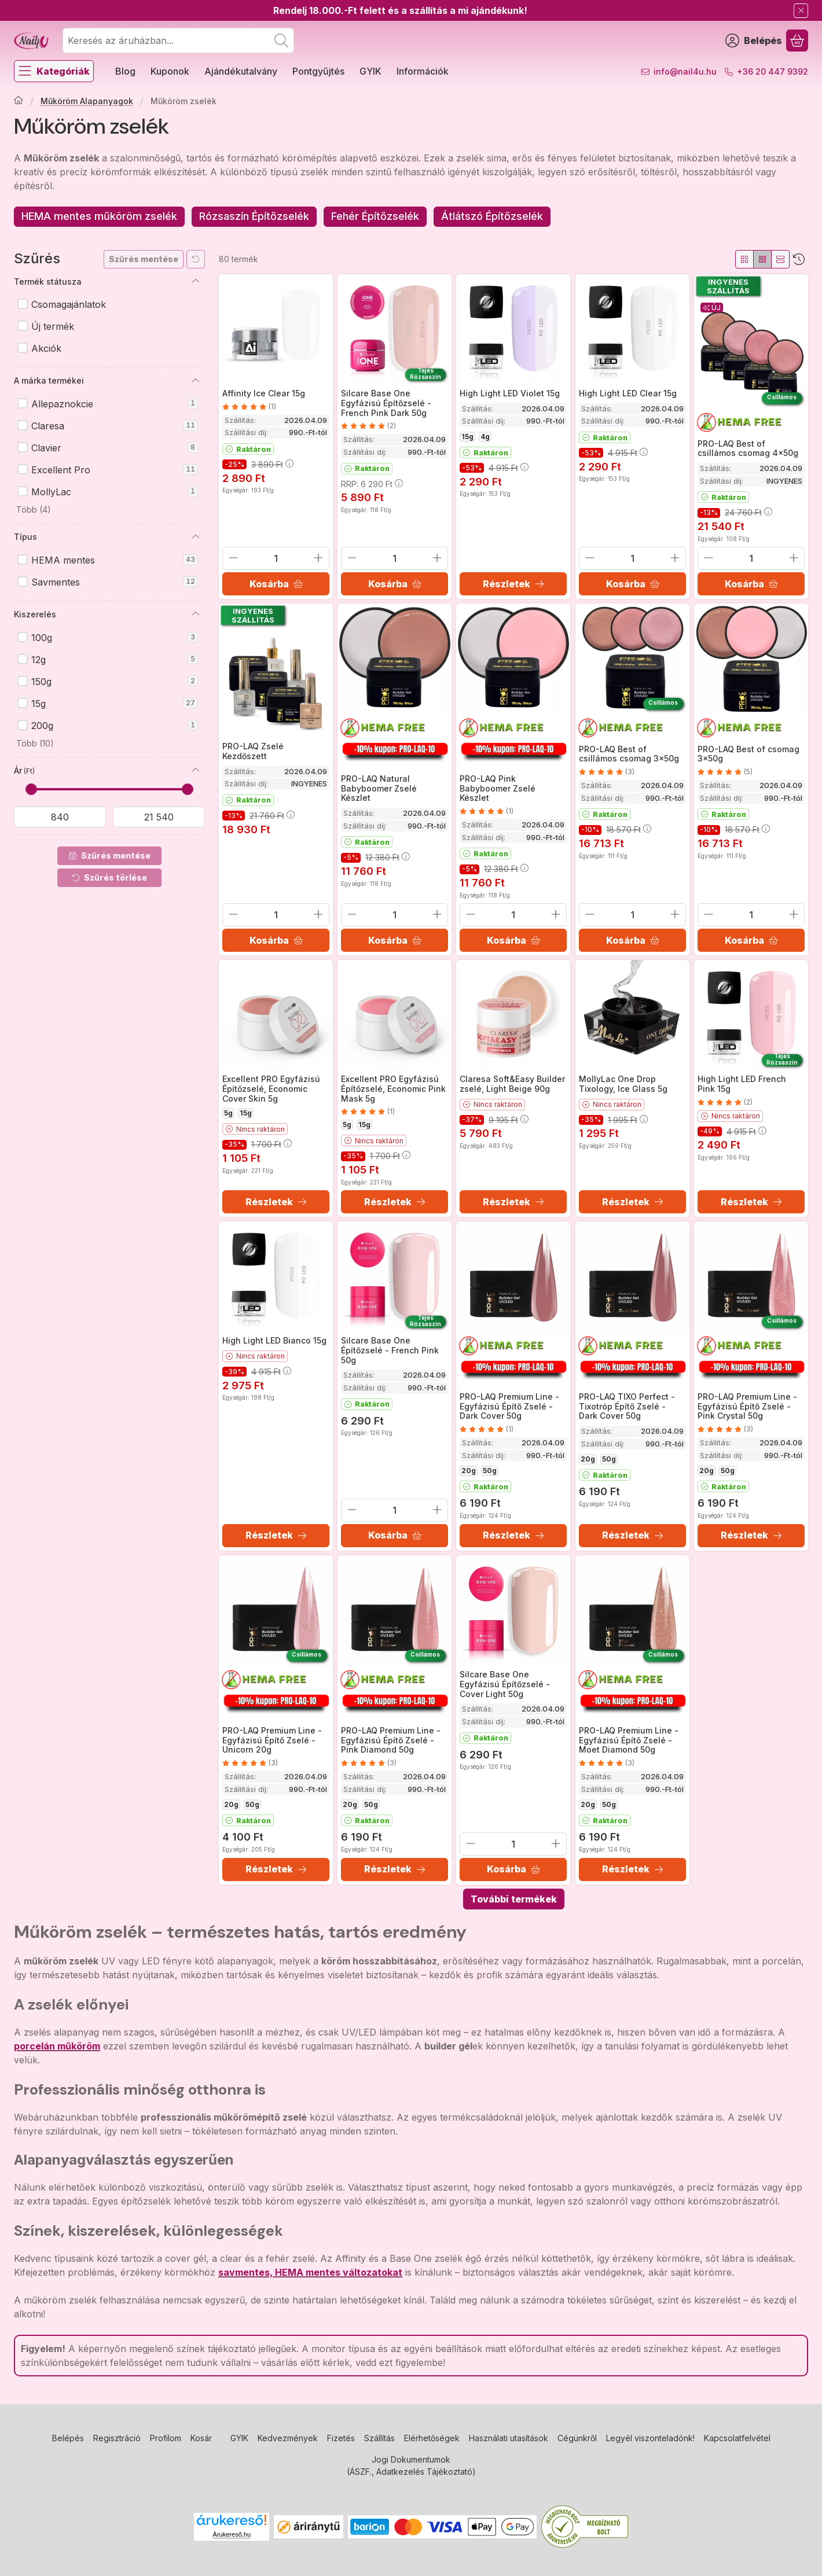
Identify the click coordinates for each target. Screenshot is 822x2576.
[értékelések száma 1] (249, 406)
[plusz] (318, 558)
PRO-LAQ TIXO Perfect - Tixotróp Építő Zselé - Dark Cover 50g (627, 1406)
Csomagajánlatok (68, 304)
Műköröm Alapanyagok (87, 101)
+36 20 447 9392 (772, 71)
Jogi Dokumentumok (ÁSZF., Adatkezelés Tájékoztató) (411, 2465)
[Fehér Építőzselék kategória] (375, 217)
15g (114, 703)
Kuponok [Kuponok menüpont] (170, 71)
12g (114, 659)
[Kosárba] (275, 583)
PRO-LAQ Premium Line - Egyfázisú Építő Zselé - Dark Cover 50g (509, 1406)
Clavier (114, 448)
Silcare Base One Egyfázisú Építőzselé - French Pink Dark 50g (386, 403)
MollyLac (114, 492)
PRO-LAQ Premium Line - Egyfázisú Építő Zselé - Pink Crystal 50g (747, 1406)
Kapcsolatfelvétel (737, 2438)
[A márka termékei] (195, 380)
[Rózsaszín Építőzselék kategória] (254, 217)
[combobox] (178, 40)
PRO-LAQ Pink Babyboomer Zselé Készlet (497, 788)
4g (485, 436)
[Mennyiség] (276, 558)
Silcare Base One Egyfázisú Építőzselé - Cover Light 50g (505, 1684)
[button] (32, 509)
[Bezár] (801, 10)
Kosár (201, 2438)
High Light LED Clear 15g (628, 393)
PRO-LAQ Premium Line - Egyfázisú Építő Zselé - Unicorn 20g (272, 1740)
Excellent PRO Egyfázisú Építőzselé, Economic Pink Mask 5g (393, 1088)
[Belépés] (753, 40)
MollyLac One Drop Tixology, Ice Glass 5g (623, 1084)
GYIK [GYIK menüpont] (370, 71)
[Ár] (195, 770)
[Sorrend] (799, 259)
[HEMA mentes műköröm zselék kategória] (99, 217)
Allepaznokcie (114, 404)
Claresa (114, 426)
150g (114, 681)
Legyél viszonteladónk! (650, 2438)
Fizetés (341, 2438)
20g (468, 1471)
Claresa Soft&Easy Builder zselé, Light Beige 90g (512, 1084)
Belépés (68, 2438)
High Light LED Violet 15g (510, 393)
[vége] (159, 817)
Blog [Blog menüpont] (125, 71)
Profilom (165, 2438)
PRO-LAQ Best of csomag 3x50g (748, 753)
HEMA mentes (114, 560)
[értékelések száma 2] (368, 425)
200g (114, 725)
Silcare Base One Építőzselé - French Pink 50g (390, 1350)
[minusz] (233, 558)
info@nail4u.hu (685, 71)
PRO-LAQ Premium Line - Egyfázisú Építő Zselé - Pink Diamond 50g (391, 1740)
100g (114, 637)
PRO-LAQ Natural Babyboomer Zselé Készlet (379, 788)
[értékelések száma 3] (606, 771)
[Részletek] (513, 583)
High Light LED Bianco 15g (274, 1340)
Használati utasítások (508, 2438)
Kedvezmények (288, 2438)
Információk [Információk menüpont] (423, 71)
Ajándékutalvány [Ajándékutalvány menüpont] (240, 71)
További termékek (514, 1899)
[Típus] (195, 537)
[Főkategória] (18, 101)
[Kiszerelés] (195, 614)
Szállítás (379, 2438)
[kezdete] (60, 817)
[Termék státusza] (195, 281)
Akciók (46, 348)
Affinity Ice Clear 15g (263, 393)
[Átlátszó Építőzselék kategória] (492, 217)
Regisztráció (117, 2438)
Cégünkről (577, 2438)
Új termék (52, 326)
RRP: (372, 483)
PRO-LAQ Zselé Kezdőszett (253, 751)
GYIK (239, 2438)
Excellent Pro (114, 470)
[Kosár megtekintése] (797, 40)
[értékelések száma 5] (725, 771)
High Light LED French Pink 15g (742, 1084)
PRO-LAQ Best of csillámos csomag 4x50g (748, 448)
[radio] (744, 259)
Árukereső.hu (232, 2534)
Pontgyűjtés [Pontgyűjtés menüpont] (318, 71)
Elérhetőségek (432, 2438)
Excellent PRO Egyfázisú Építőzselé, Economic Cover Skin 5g (271, 1088)
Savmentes (114, 582)
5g (228, 1113)
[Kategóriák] (54, 71)
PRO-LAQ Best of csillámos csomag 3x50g (629, 753)
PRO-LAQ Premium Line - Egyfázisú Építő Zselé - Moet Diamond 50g (628, 1740)
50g (490, 1471)
